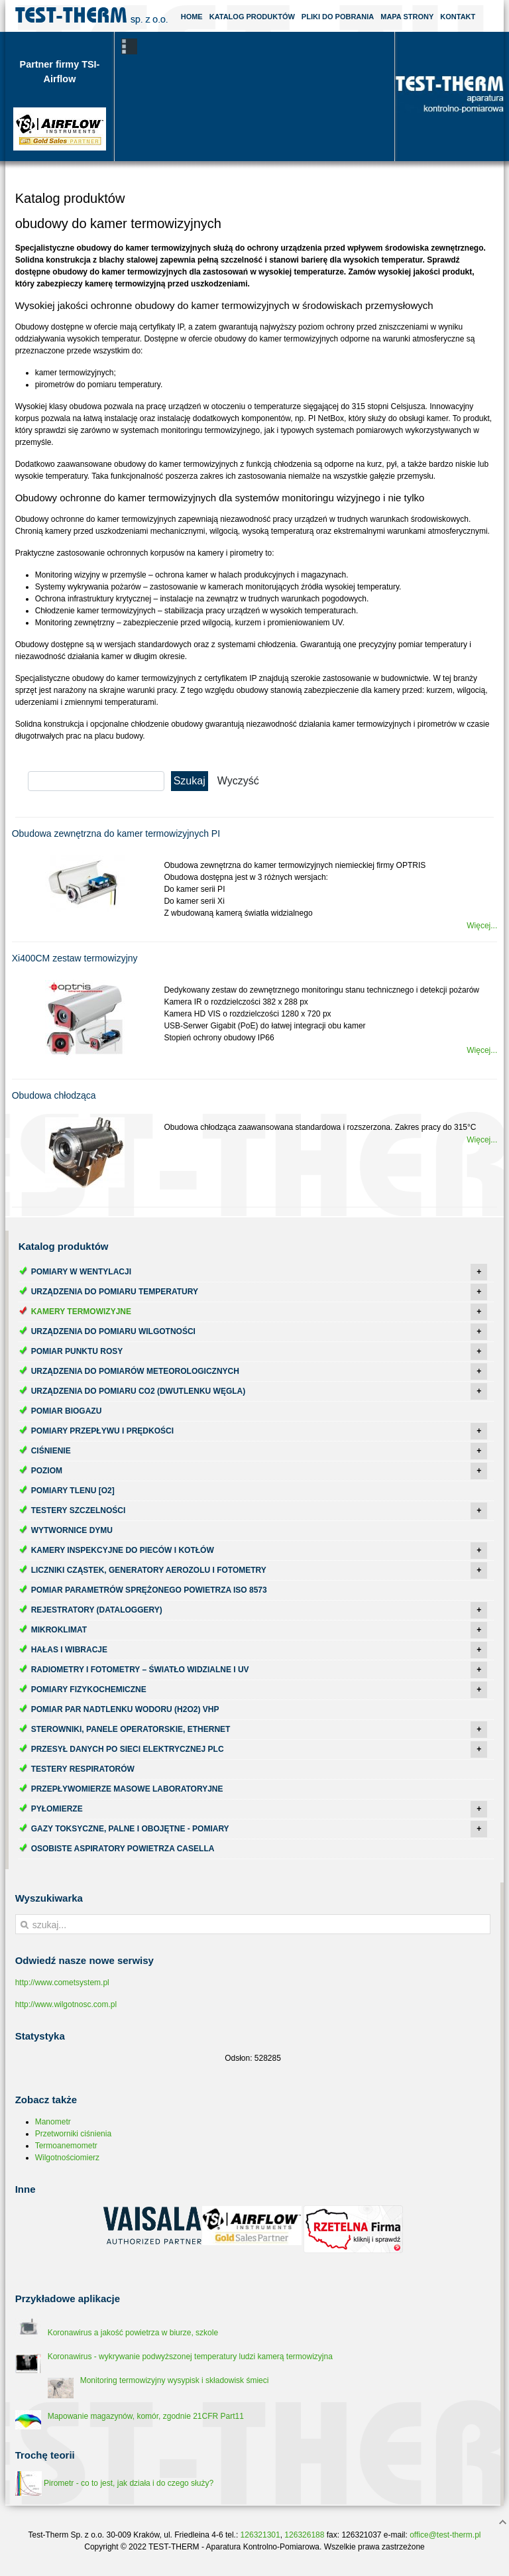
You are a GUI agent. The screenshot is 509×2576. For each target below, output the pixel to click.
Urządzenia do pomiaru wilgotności (113, 1331)
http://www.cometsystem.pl (62, 1982)
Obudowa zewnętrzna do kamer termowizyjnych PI (116, 833)
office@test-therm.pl (445, 2535)
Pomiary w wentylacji (81, 1271)
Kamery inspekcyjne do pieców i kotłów (122, 1550)
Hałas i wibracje (69, 1649)
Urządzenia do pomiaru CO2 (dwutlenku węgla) (138, 1391)
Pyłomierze (57, 1808)
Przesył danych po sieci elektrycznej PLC (127, 1749)
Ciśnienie (51, 1450)
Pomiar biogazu (66, 1411)
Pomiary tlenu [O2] (73, 1490)
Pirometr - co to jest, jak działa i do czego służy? (114, 2483)
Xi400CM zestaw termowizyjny (75, 958)
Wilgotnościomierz (67, 2157)
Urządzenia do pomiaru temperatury (114, 1291)
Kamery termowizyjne (81, 1311)
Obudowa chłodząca (54, 1095)
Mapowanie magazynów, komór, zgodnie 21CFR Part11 (146, 2416)
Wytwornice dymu (72, 1530)
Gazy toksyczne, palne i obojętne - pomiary (130, 1828)
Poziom (46, 1470)
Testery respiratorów (83, 1769)
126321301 (260, 2535)
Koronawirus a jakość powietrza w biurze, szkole (133, 2332)
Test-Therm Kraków (91, 16)
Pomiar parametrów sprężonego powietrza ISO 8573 (149, 1590)
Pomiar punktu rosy (77, 1351)
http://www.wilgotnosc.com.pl (66, 2004)
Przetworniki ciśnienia (73, 2133)
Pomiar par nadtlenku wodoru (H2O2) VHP (125, 1709)
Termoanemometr (66, 2145)
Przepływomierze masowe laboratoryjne (127, 1789)
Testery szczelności (78, 1510)
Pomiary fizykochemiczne (88, 1689)
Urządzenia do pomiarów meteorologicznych (135, 1371)
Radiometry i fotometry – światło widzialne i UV (140, 1669)
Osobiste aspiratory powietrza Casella (123, 1848)
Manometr (53, 2121)
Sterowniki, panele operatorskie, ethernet (131, 1729)
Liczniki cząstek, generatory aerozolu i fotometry (148, 1570)
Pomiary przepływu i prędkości (102, 1431)
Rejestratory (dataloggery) (96, 1610)
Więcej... (482, 925)
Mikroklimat (59, 1629)
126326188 (304, 2535)
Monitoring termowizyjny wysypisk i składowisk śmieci (174, 2380)
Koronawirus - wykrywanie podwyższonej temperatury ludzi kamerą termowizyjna (190, 2356)
